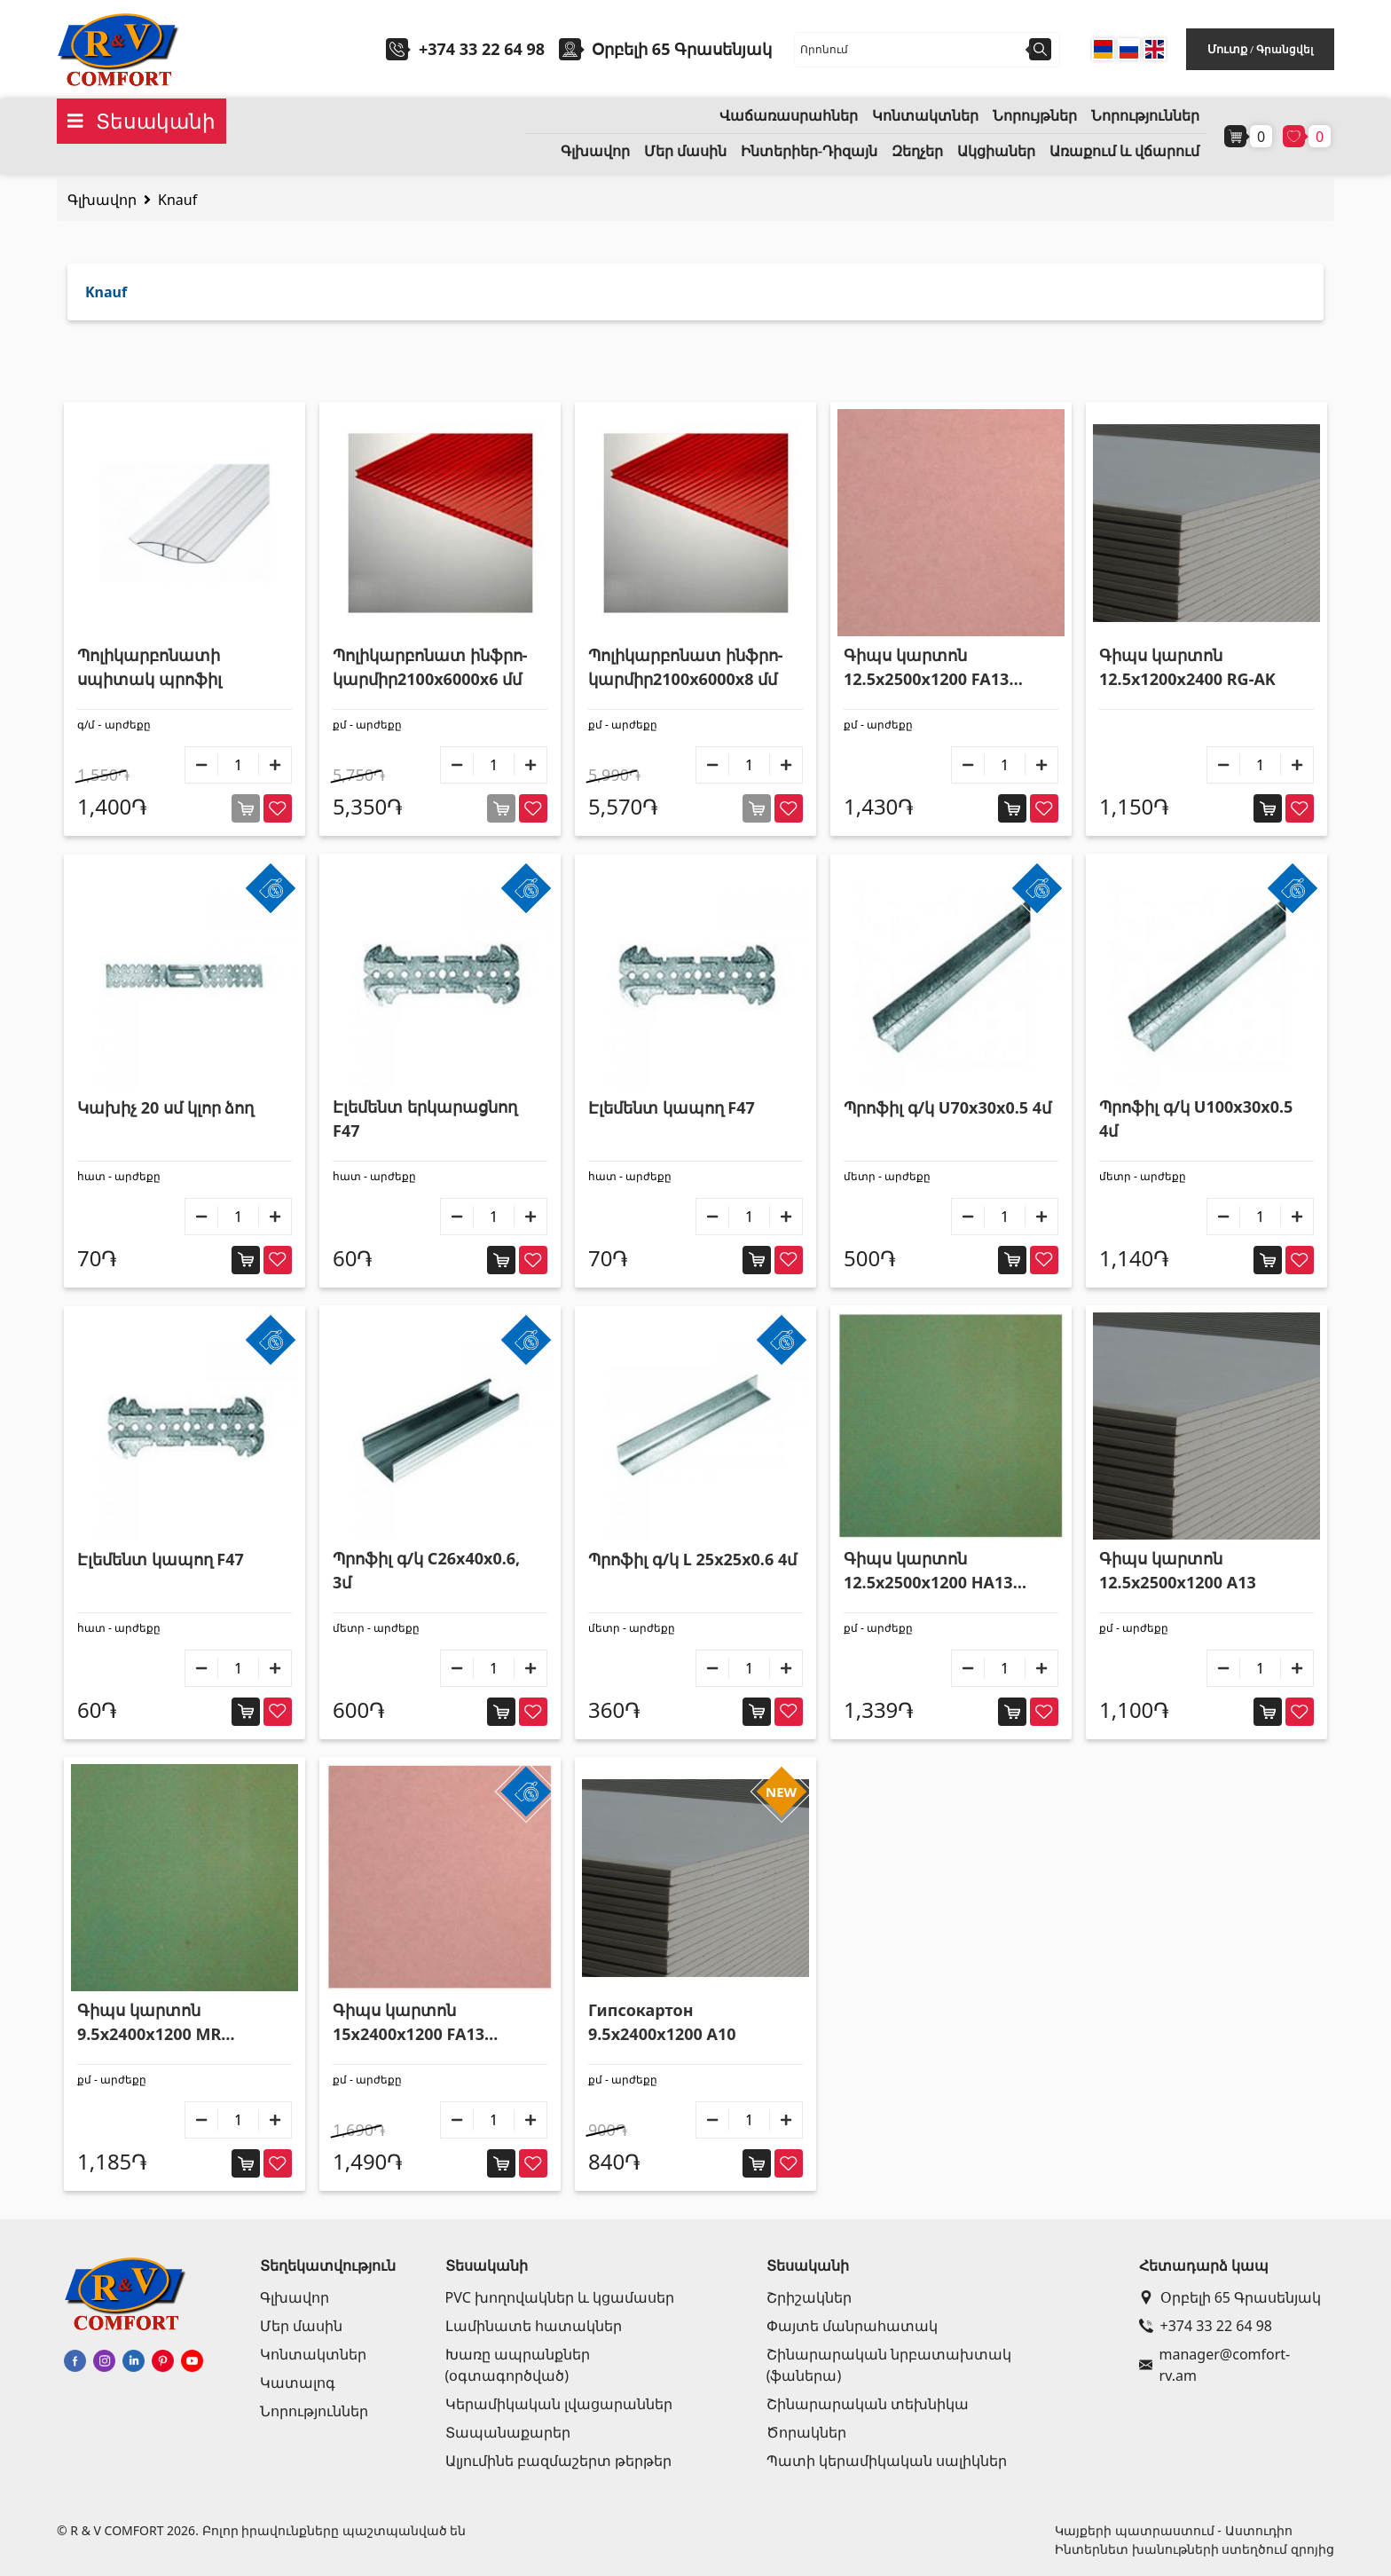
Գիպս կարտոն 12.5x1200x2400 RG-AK (1187, 666)
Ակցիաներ (996, 151)
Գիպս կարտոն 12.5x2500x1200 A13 (1177, 1570)
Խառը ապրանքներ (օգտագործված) (517, 2364)
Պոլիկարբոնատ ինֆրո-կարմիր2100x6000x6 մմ (430, 666)
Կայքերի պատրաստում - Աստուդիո (1173, 2530)
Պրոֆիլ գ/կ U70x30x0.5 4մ (947, 1107)
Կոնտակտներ (925, 115)
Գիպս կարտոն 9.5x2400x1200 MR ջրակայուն (149, 2022)
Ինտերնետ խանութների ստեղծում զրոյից (1194, 2549)
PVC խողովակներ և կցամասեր (560, 2297)
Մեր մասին (685, 151)
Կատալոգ (297, 2382)
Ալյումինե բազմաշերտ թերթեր (558, 2460)
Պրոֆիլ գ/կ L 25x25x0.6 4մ (692, 1559)
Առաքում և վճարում (1124, 151)
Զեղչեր (917, 151)
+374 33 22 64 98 (482, 48)
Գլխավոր (595, 151)
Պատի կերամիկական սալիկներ (886, 2460)
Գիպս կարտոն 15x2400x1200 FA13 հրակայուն (408, 2022)
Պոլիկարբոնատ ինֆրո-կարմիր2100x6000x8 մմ (685, 666)
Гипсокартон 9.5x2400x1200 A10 (662, 2021)
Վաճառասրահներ (788, 115)
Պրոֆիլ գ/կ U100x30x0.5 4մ (1196, 1118)
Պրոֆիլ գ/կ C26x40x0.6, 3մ (426, 1570)
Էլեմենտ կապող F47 (671, 1107)
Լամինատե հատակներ (533, 2326)
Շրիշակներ (809, 2297)
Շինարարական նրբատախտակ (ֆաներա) (888, 2364)
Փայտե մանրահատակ (852, 2326)
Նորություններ (1145, 115)
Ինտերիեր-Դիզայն (809, 151)
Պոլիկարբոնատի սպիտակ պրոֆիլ (149, 666)
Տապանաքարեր (507, 2432)
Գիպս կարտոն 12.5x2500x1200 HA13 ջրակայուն (928, 1571)
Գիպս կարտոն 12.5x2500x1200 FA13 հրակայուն (926, 667)
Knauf (177, 199)
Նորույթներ (1035, 115)
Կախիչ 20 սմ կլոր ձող (165, 1107)
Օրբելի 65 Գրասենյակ (1230, 2297)
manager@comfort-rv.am (1215, 2365)
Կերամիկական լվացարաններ (558, 2404)
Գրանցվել (1284, 49)
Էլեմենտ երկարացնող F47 (425, 1118)
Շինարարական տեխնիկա (867, 2404)
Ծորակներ (806, 2432)
